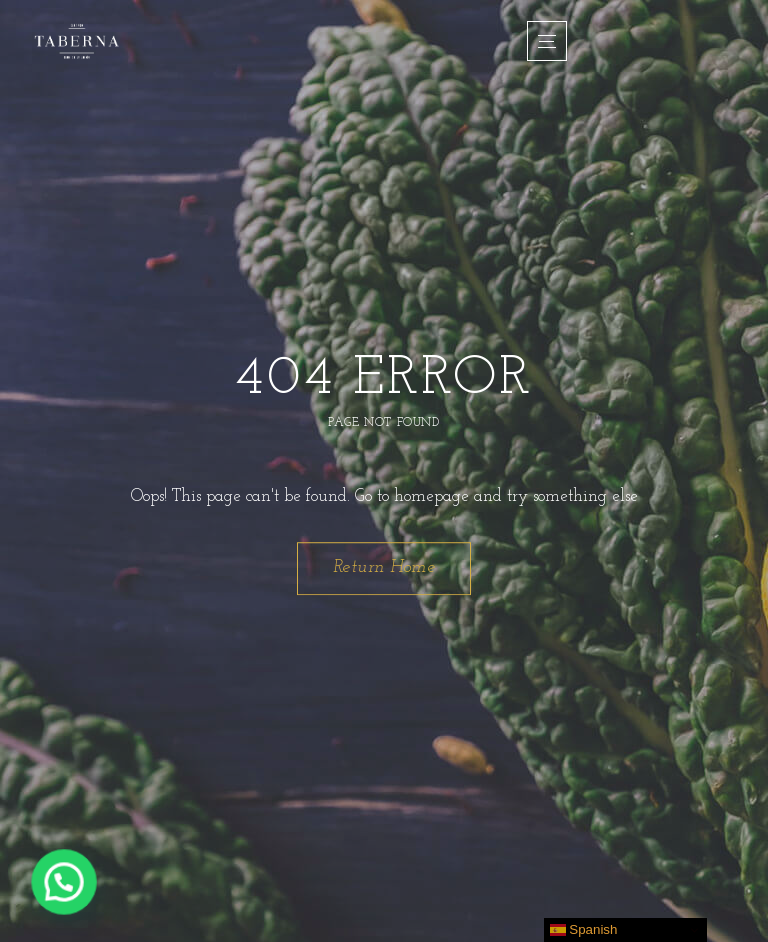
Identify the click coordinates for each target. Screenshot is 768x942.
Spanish (584, 930)
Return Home (384, 567)
